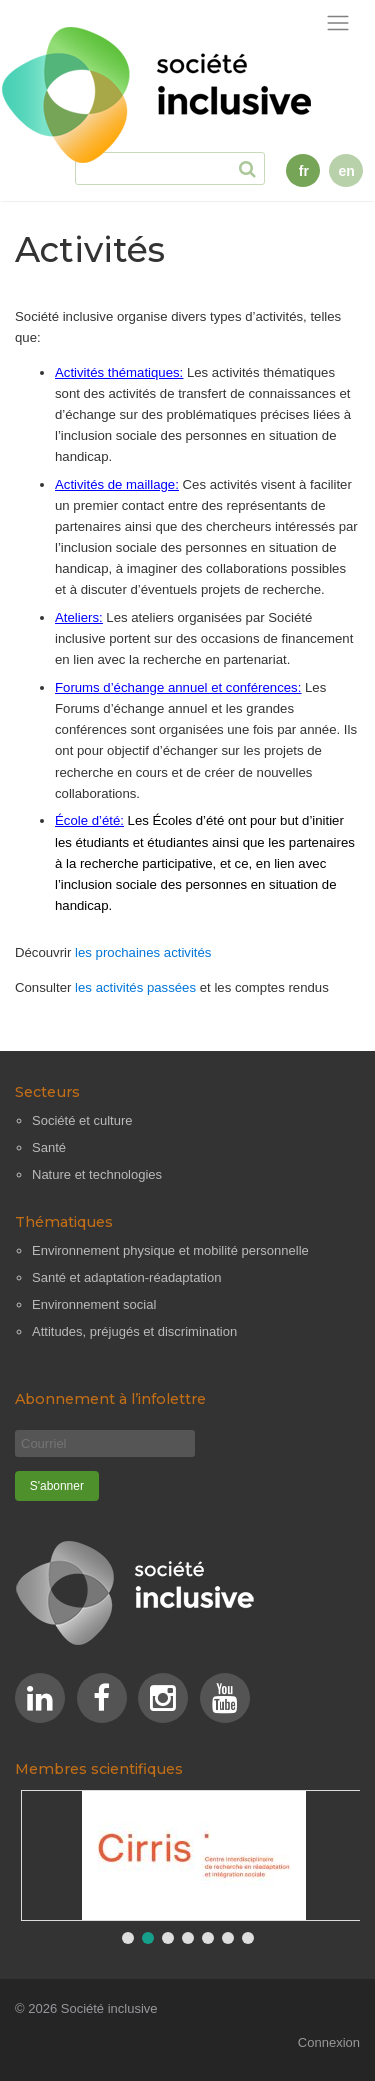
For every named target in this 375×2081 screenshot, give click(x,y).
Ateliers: (79, 617)
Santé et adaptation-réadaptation (126, 1277)
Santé (49, 1147)
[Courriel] (105, 1443)
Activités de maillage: (117, 484)
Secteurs (47, 1092)
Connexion (329, 2042)
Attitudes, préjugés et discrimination (134, 1331)
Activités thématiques (117, 372)
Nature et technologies (97, 1174)
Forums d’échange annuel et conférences (176, 687)
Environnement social (94, 1304)
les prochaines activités (143, 952)
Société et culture (82, 1120)
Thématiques (64, 1222)
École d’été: (89, 820)
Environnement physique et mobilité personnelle (170, 1250)
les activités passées (135, 987)
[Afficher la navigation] (338, 23)
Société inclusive (109, 2008)
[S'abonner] (57, 1486)
